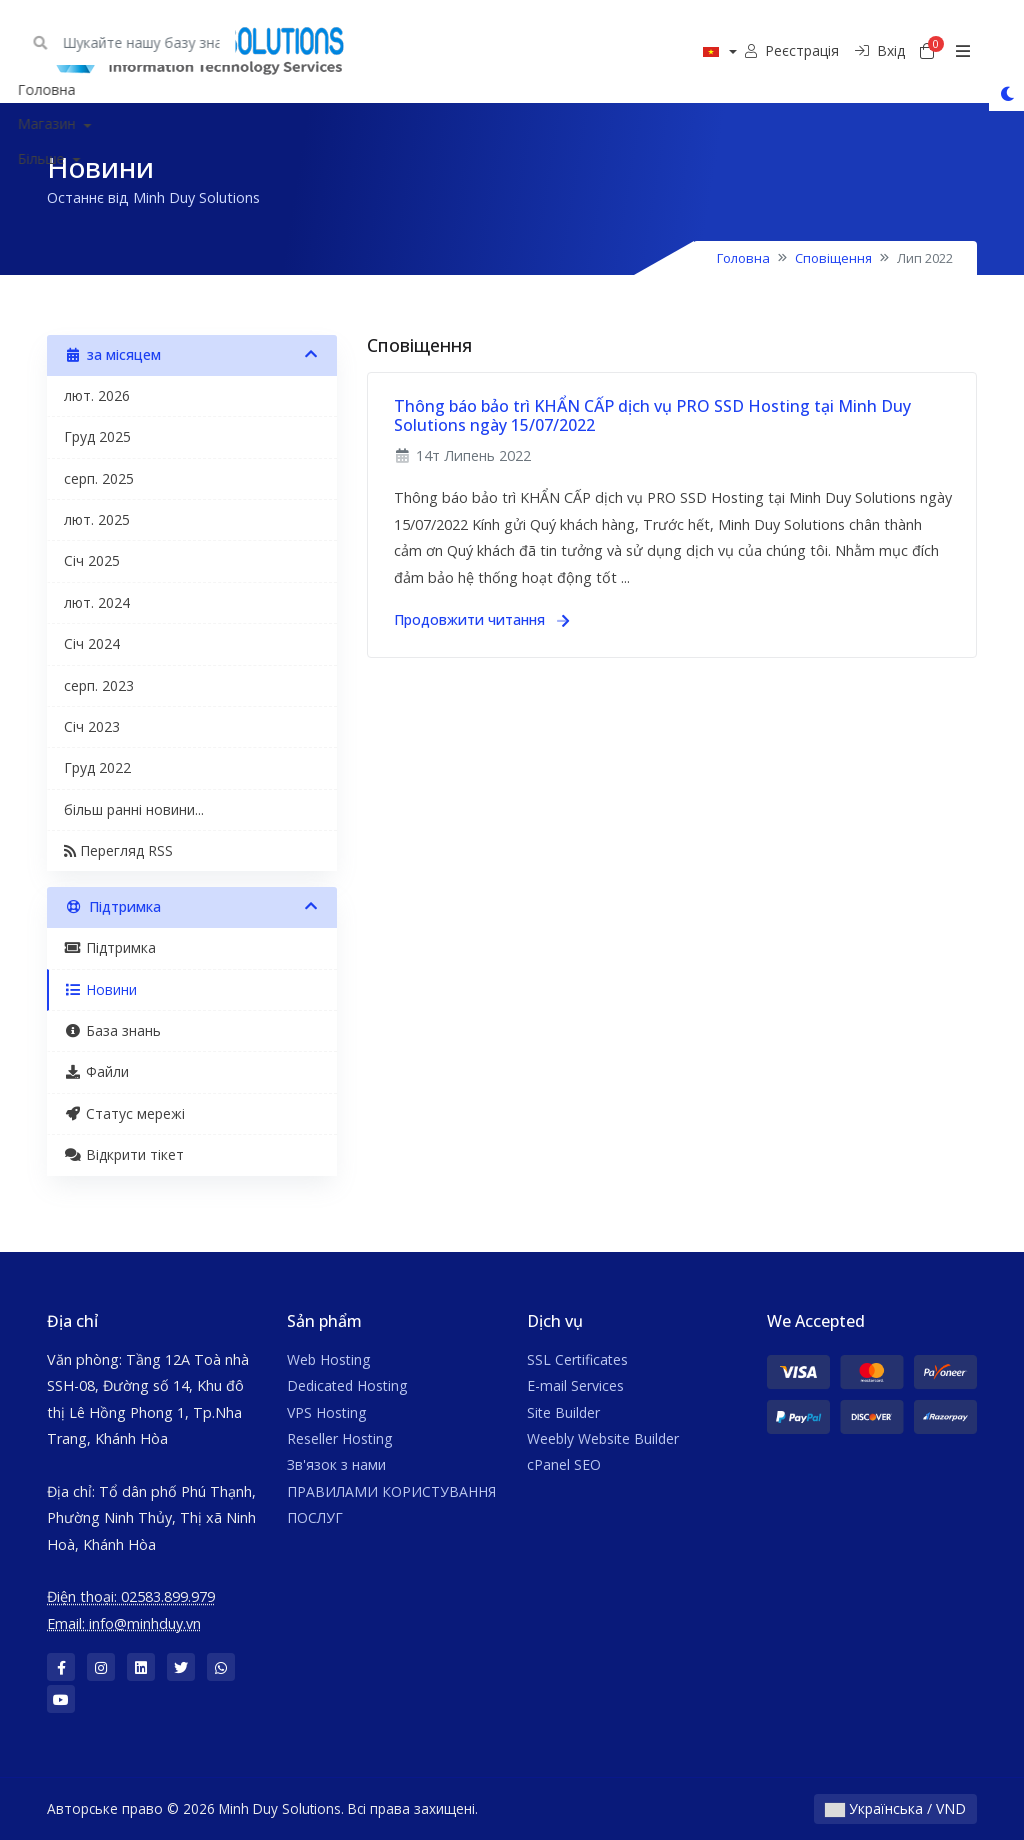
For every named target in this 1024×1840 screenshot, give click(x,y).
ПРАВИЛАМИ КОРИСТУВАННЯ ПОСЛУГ (391, 1504)
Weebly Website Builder (603, 1438)
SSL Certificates (577, 1359)
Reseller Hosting (339, 1438)
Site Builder (563, 1412)
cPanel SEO (564, 1464)
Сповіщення (833, 258)
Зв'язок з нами (336, 1464)
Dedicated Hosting (347, 1385)
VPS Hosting (326, 1412)
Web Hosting (328, 1359)
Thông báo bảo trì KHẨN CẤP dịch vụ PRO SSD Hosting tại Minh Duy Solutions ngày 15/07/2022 (652, 415)
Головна (743, 258)
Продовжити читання (481, 619)
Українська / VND (895, 1808)
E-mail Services (575, 1385)
